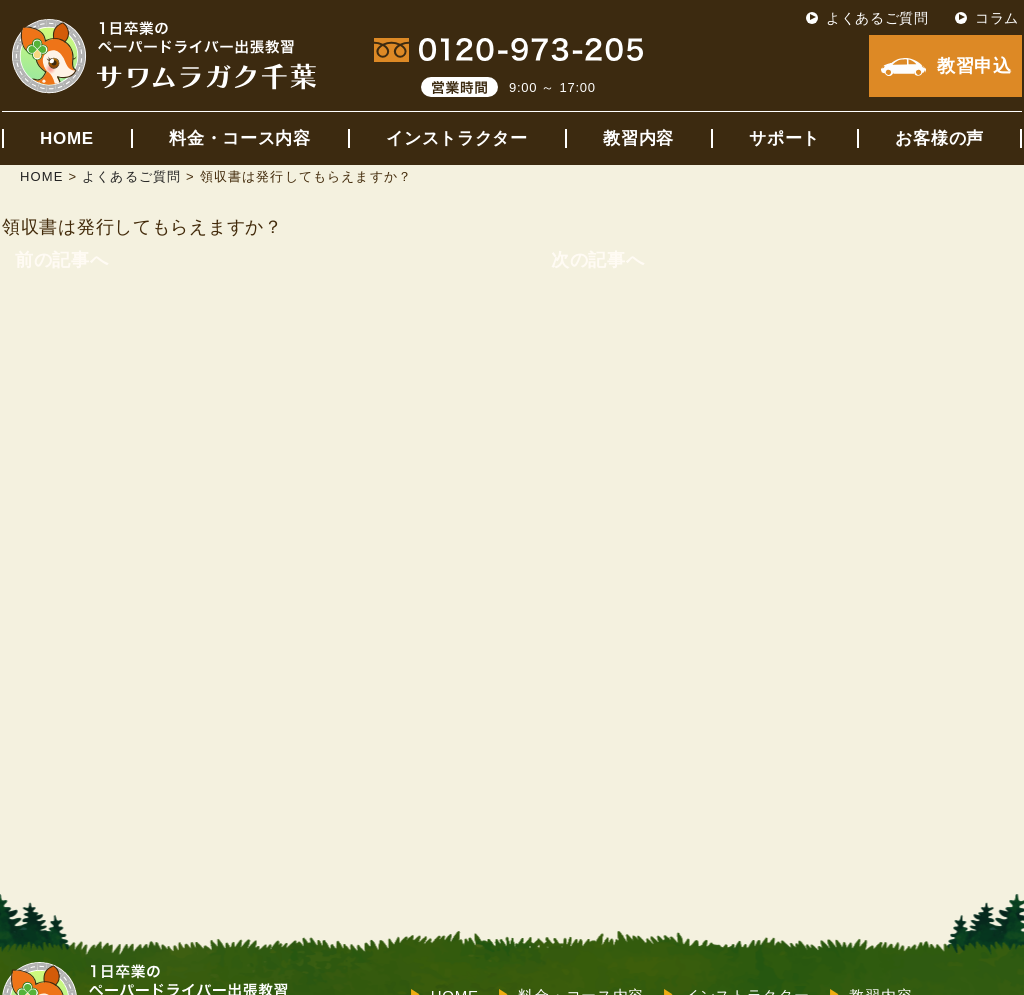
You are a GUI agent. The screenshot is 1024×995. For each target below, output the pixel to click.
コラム (997, 18)
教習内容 (638, 138)
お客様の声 (939, 138)
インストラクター (457, 138)
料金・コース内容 (240, 138)
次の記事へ (598, 260)
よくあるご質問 (877, 18)
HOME (67, 138)
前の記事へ (62, 260)
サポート (784, 138)
